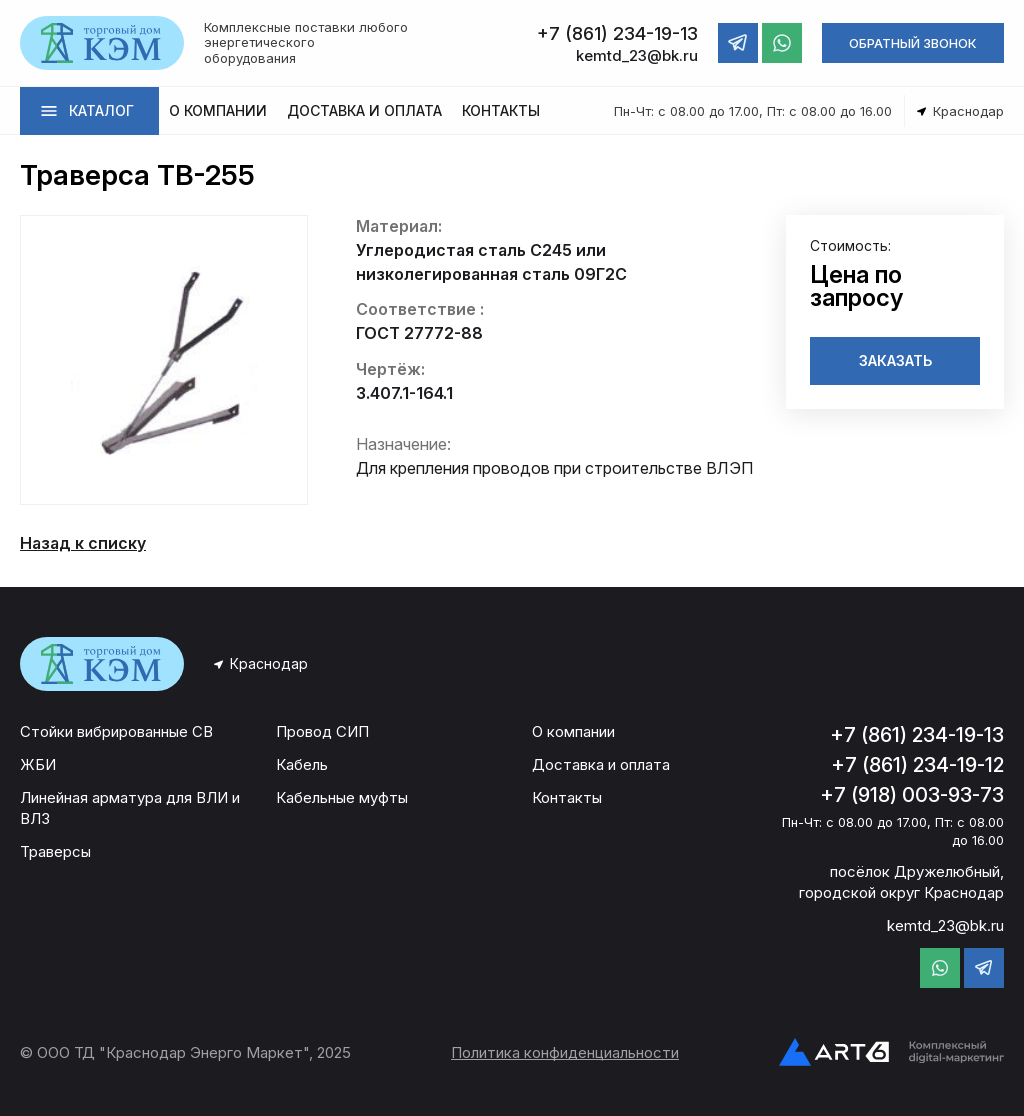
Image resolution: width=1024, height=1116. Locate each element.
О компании (573, 731)
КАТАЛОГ (101, 110)
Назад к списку (83, 543)
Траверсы (55, 851)
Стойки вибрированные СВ (116, 731)
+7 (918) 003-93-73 (912, 795)
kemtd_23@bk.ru (945, 925)
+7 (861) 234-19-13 (917, 735)
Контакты (567, 797)
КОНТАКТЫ (501, 110)
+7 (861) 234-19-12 (917, 765)
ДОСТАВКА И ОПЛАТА (364, 110)
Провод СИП (322, 731)
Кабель (302, 764)
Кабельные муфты (342, 797)
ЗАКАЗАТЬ (895, 360)
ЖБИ (38, 764)
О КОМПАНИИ (218, 110)
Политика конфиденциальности (565, 1052)
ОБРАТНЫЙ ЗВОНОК (913, 43)
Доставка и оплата (601, 764)
